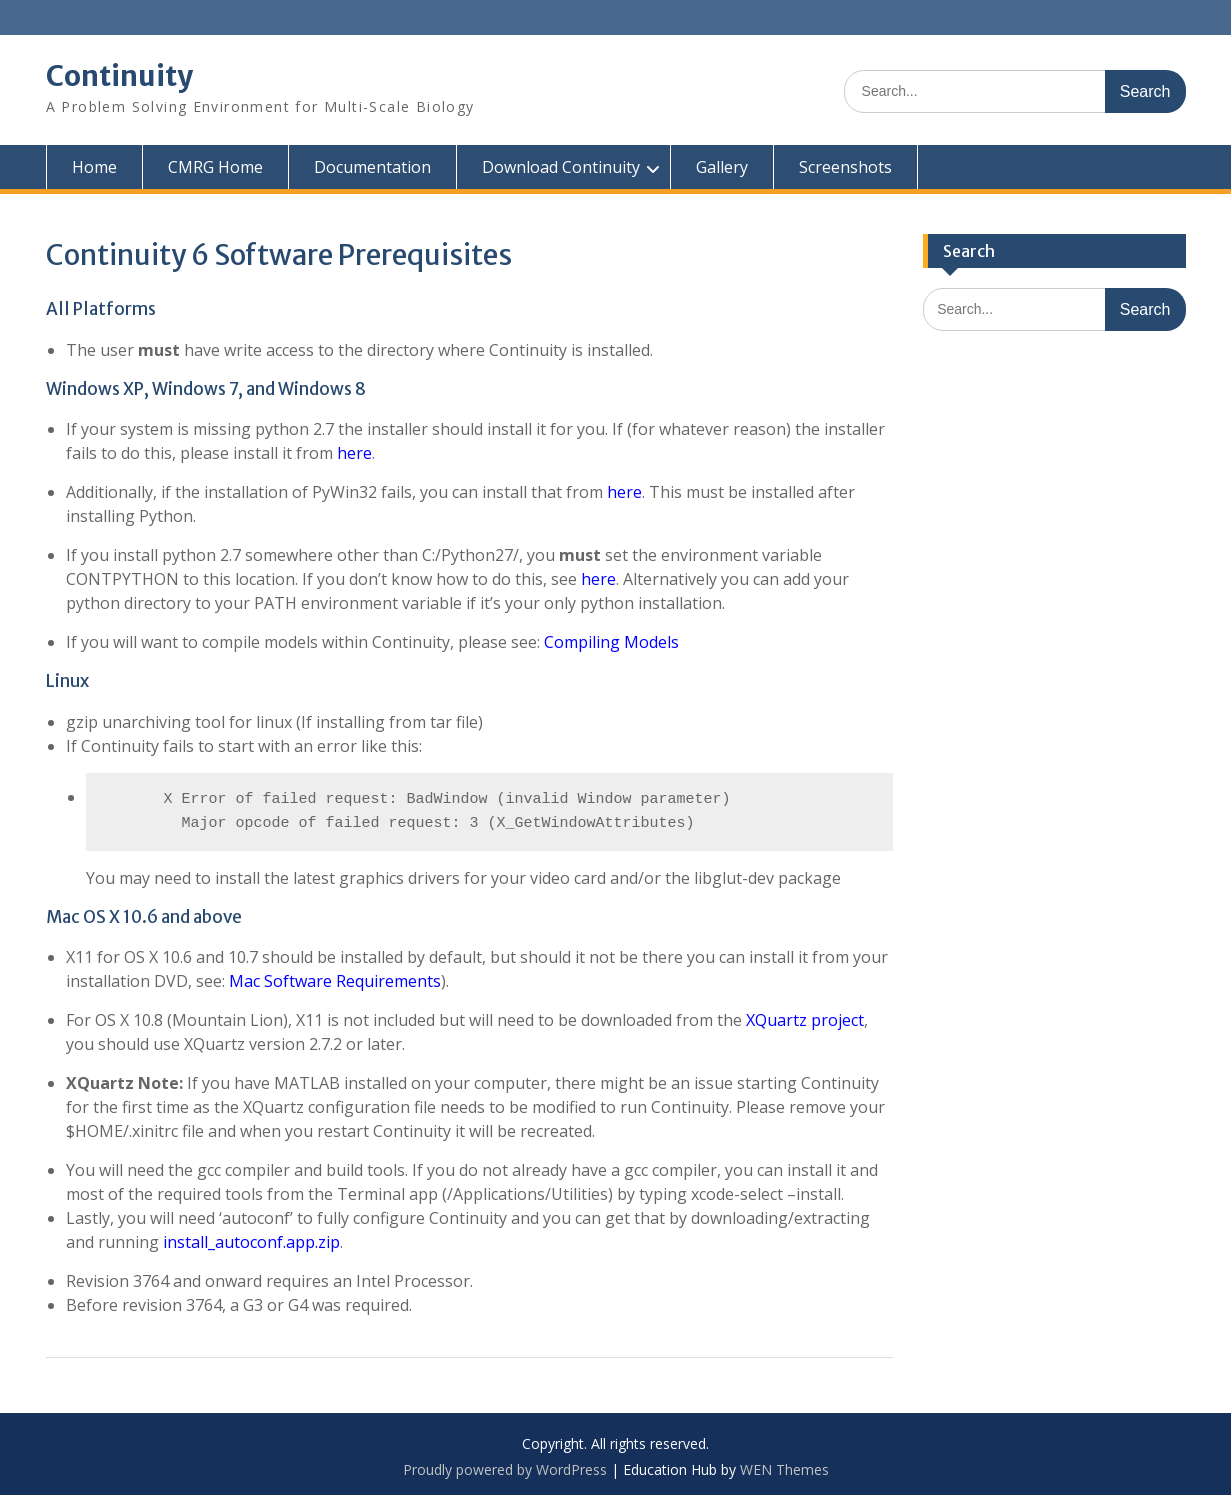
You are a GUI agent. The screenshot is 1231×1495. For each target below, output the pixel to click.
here (354, 453)
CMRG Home (215, 167)
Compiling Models (611, 642)
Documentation (372, 167)
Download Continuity (561, 167)
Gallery (722, 167)
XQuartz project (805, 1020)
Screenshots (845, 167)
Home (94, 167)
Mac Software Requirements (335, 981)
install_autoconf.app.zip (251, 1242)
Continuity (119, 76)
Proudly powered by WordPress (505, 1469)
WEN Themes (784, 1469)
